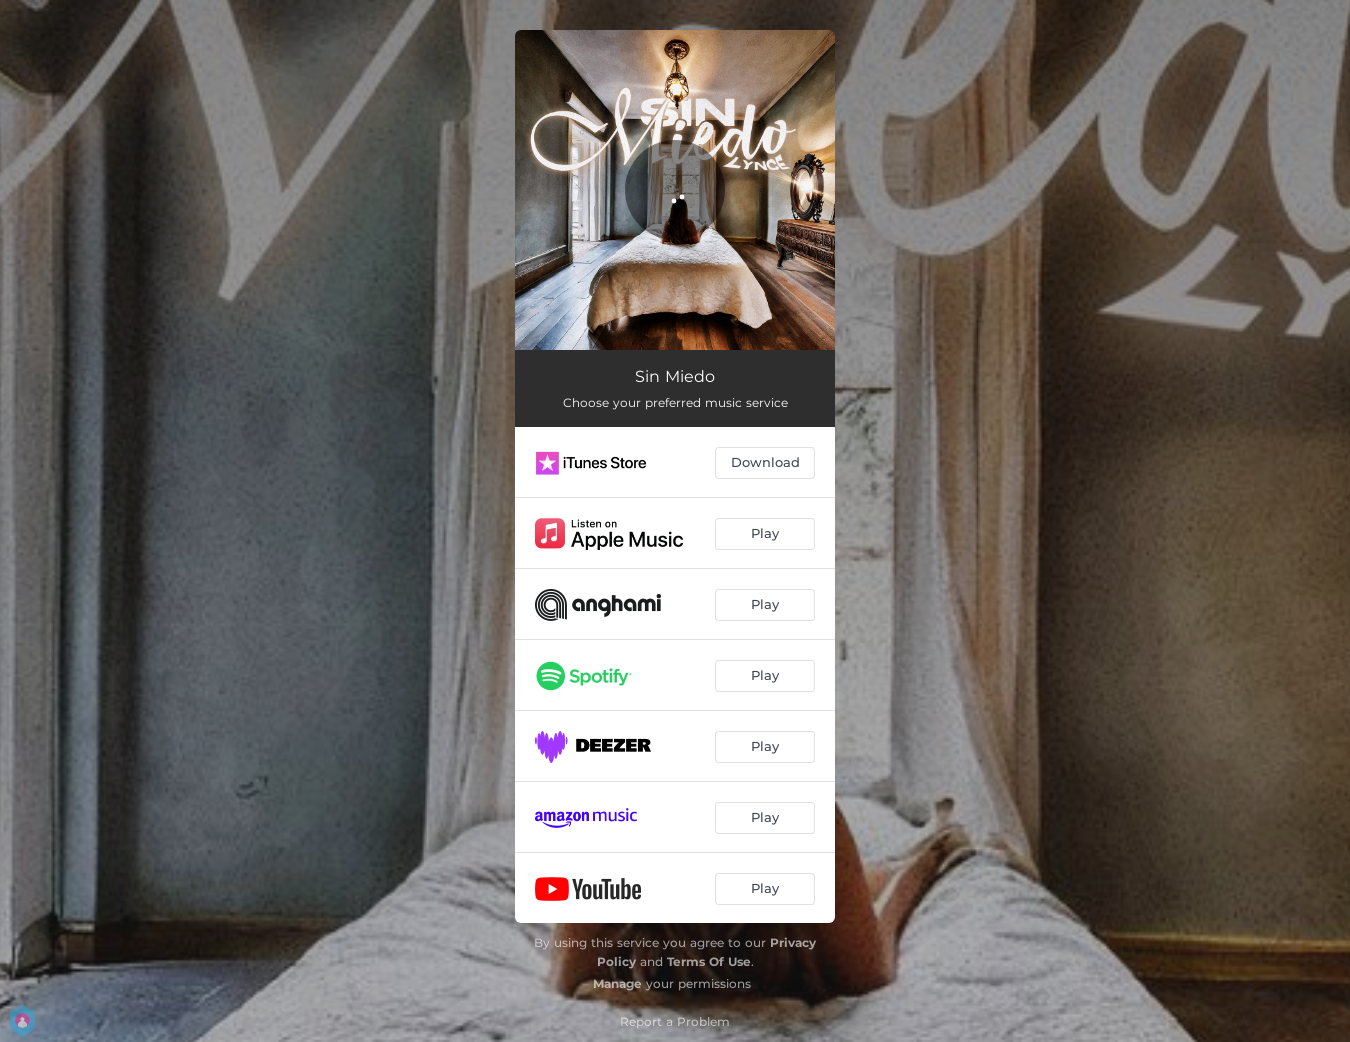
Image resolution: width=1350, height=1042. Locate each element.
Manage (617, 983)
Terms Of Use (709, 961)
